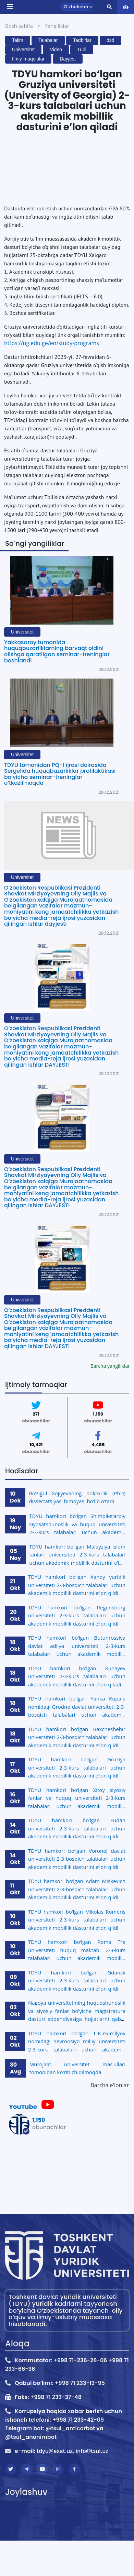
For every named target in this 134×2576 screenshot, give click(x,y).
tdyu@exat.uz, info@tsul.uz (72, 2451)
